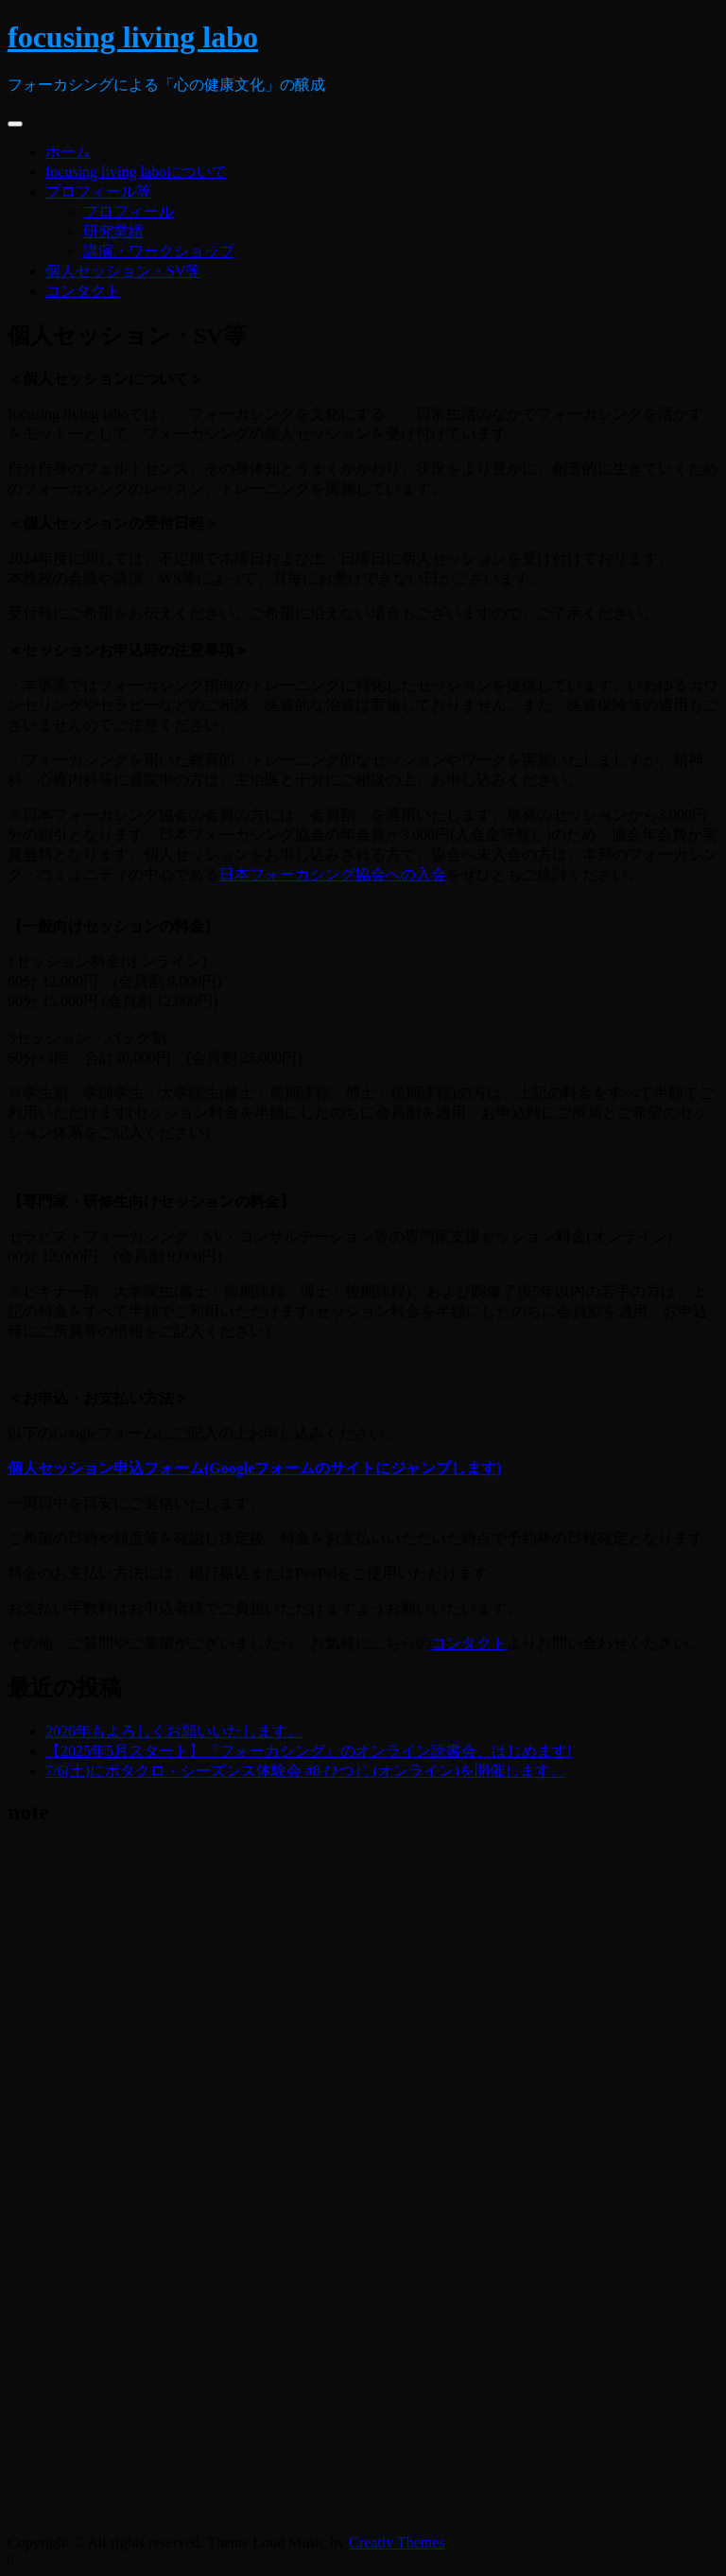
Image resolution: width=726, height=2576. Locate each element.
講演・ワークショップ (158, 251)
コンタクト (83, 291)
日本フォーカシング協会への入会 (332, 874)
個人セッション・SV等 (122, 271)
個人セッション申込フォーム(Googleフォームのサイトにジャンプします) (255, 1468)
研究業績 (113, 231)
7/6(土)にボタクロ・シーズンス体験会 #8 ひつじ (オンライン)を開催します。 (305, 1771)
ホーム (68, 152)
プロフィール (128, 211)
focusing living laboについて (136, 172)
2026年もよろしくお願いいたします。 (173, 1731)
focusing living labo (133, 37)
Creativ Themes (396, 2542)
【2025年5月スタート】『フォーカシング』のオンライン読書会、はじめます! (308, 1751)
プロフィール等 (98, 191)
